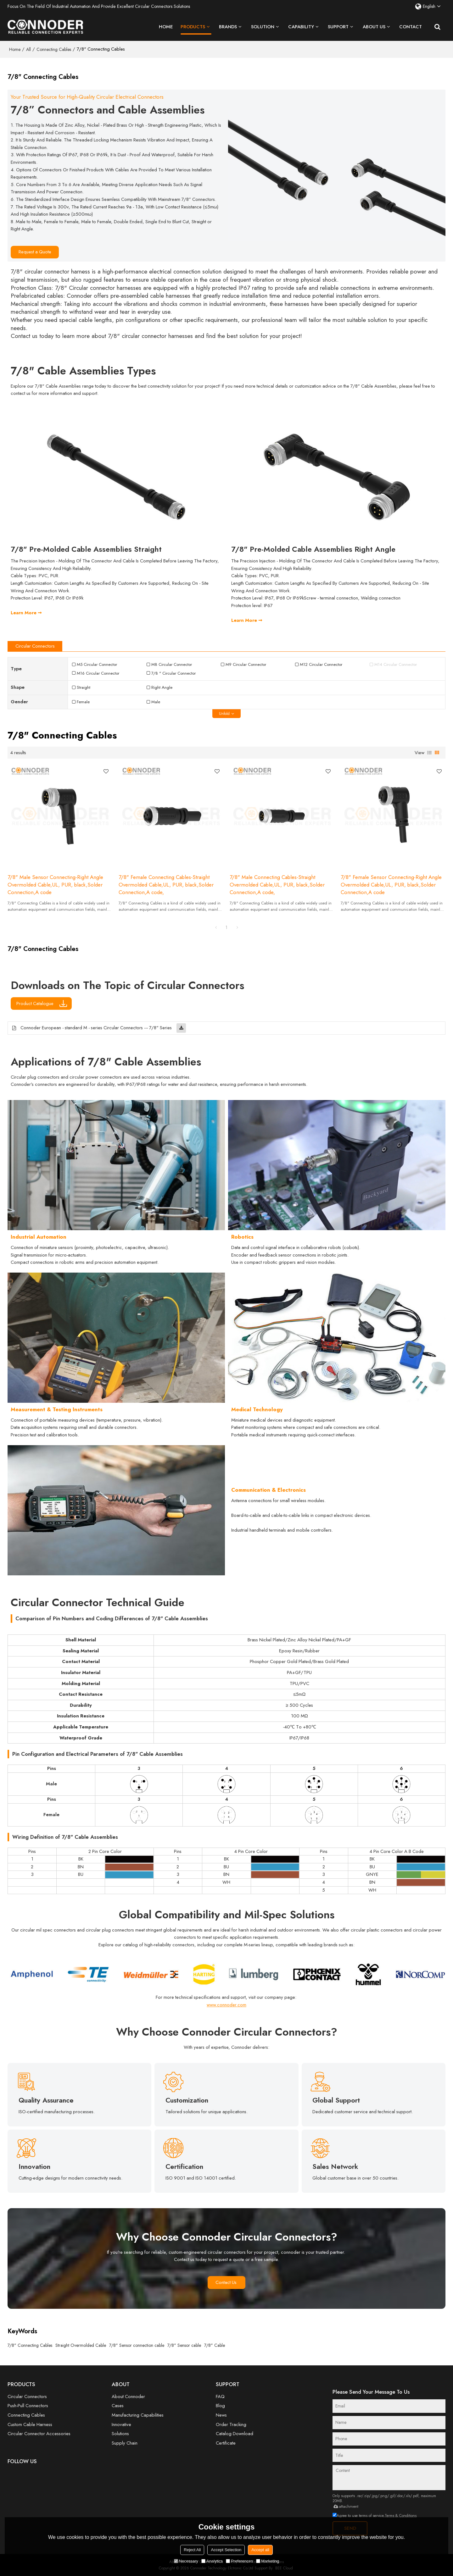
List (429, 752)
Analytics (212, 2561)
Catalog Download (234, 2433)
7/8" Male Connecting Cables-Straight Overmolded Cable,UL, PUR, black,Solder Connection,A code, (277, 885)
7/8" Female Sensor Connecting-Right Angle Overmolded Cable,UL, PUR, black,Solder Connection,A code (391, 885)
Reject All (192, 2549)
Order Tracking (231, 2424)
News (221, 2415)
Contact (410, 26)
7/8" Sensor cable (184, 2345)
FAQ (220, 2396)
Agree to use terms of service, (375, 2515)
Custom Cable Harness (30, 2424)
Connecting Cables (53, 49)
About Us (374, 26)
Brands (228, 26)
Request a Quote (35, 251)
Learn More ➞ (26, 612)
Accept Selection (226, 2549)
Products (196, 29)
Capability (301, 26)
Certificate (226, 2443)
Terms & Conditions (401, 2515)
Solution (262, 26)
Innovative (121, 2424)
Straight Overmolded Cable (80, 2345)
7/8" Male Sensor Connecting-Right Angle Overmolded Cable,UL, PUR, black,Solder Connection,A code (55, 885)
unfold (224, 713)
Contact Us (226, 2282)
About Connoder (128, 2396)
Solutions (120, 2433)
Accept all (260, 2549)
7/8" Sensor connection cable (136, 2345)
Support (338, 26)
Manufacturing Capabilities (138, 2415)
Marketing (267, 2561)
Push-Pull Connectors (28, 2405)
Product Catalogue (35, 1003)
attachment (345, 2506)
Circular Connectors (27, 2396)
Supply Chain (124, 2443)
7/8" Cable (214, 2345)
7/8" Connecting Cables (30, 2345)
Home (166, 26)
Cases (118, 2405)
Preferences (239, 2561)
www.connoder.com (226, 2004)
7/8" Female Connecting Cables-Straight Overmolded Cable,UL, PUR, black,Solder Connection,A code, (166, 885)
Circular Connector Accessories (39, 2433)
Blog (220, 2405)
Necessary (186, 2561)
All (28, 49)
